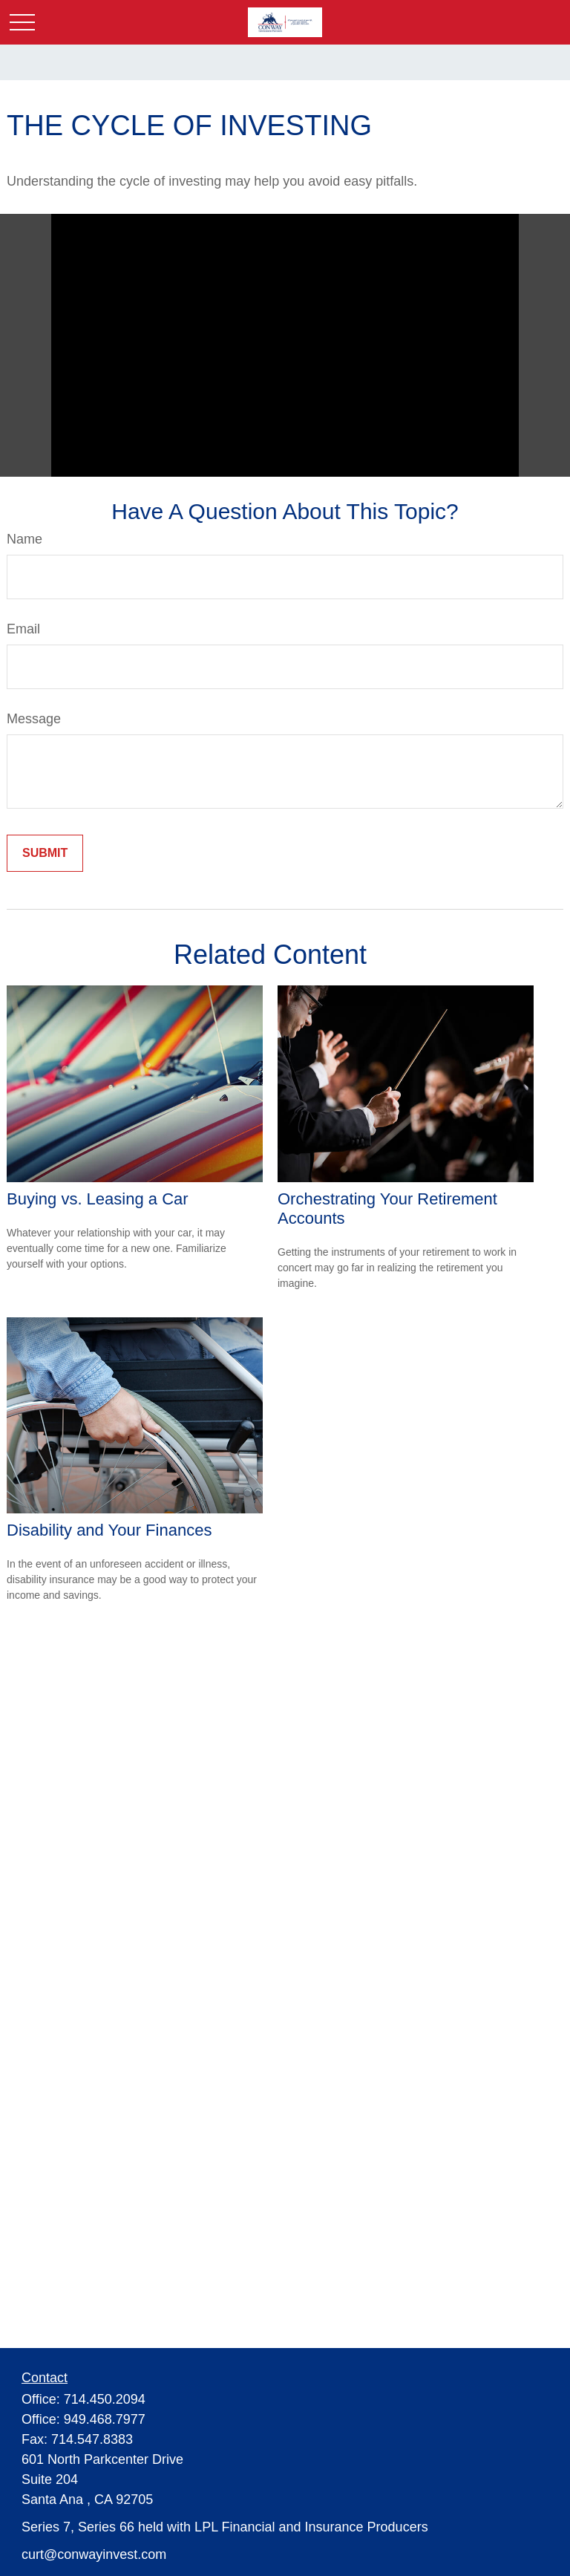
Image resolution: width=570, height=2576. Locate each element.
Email (23, 629)
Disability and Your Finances (109, 1530)
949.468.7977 (104, 2419)
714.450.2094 (104, 2399)
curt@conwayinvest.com (94, 2554)
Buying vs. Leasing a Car (98, 1199)
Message (34, 718)
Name (24, 539)
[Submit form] (45, 853)
